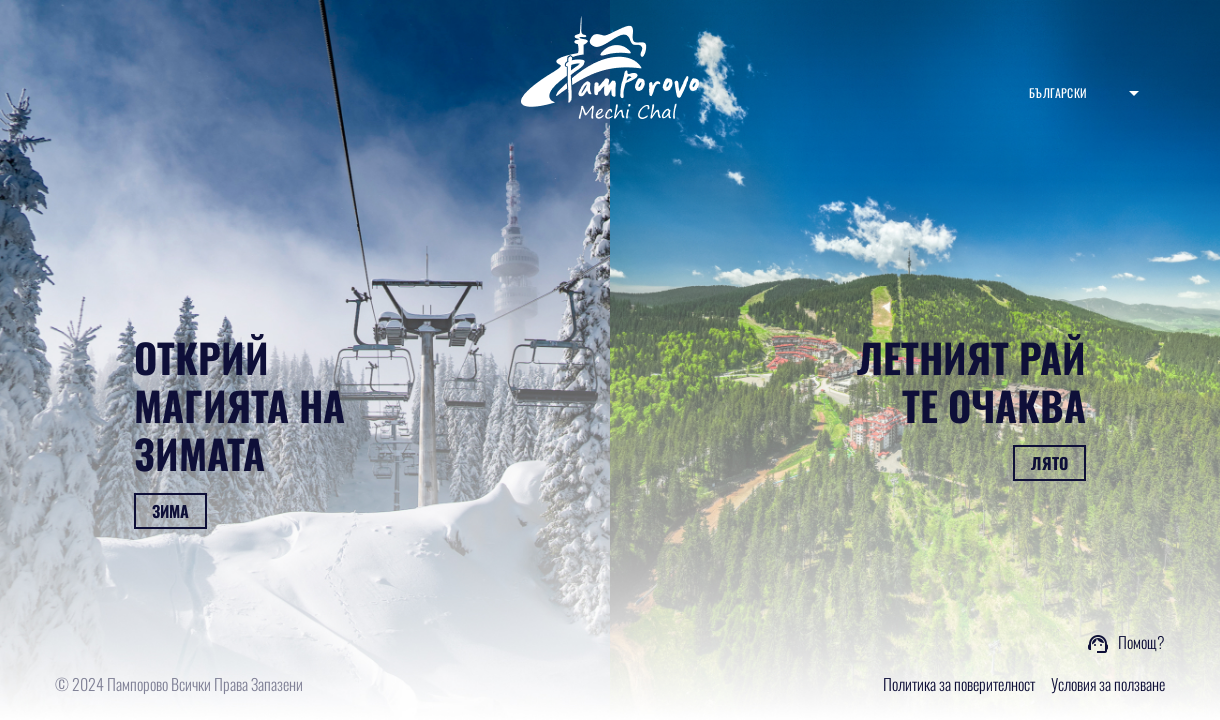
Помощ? (1141, 642)
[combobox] (1084, 93)
